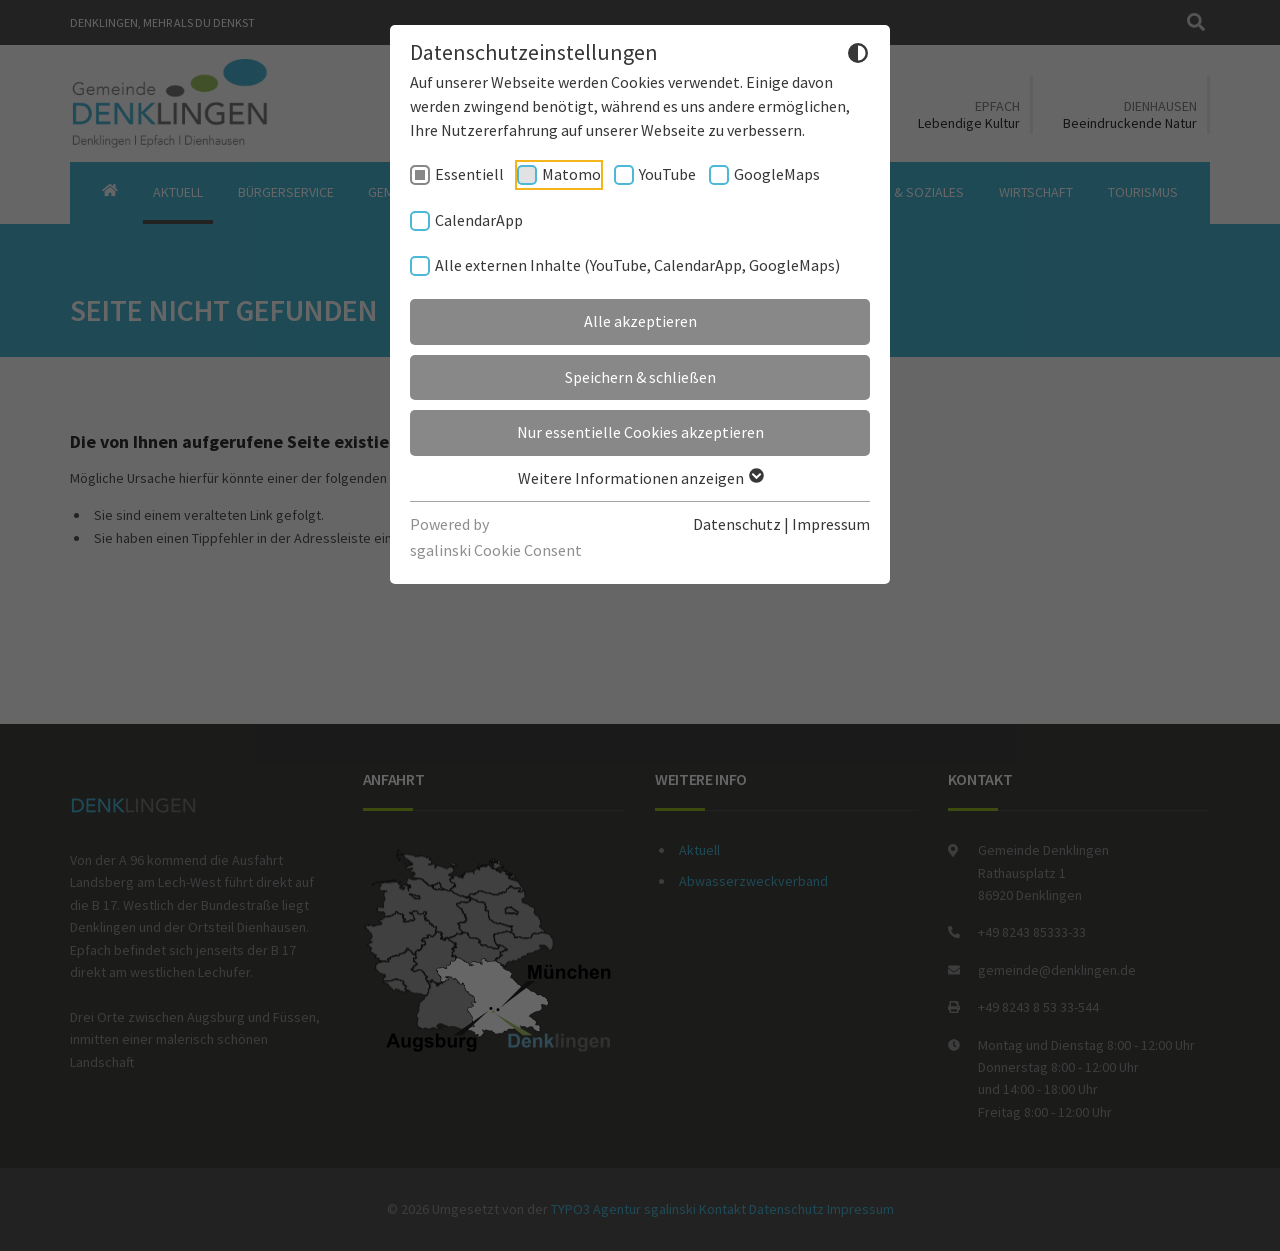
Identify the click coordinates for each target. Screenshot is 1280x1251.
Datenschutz (737, 524)
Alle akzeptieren (640, 321)
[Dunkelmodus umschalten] (858, 56)
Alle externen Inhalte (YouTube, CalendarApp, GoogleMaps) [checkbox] (637, 265)
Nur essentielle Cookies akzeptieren (640, 432)
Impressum (831, 524)
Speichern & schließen (640, 377)
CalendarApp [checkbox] (479, 220)
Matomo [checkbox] (571, 174)
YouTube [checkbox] (667, 174)
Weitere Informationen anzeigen (640, 478)
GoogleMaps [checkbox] (777, 174)
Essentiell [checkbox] (469, 174)
